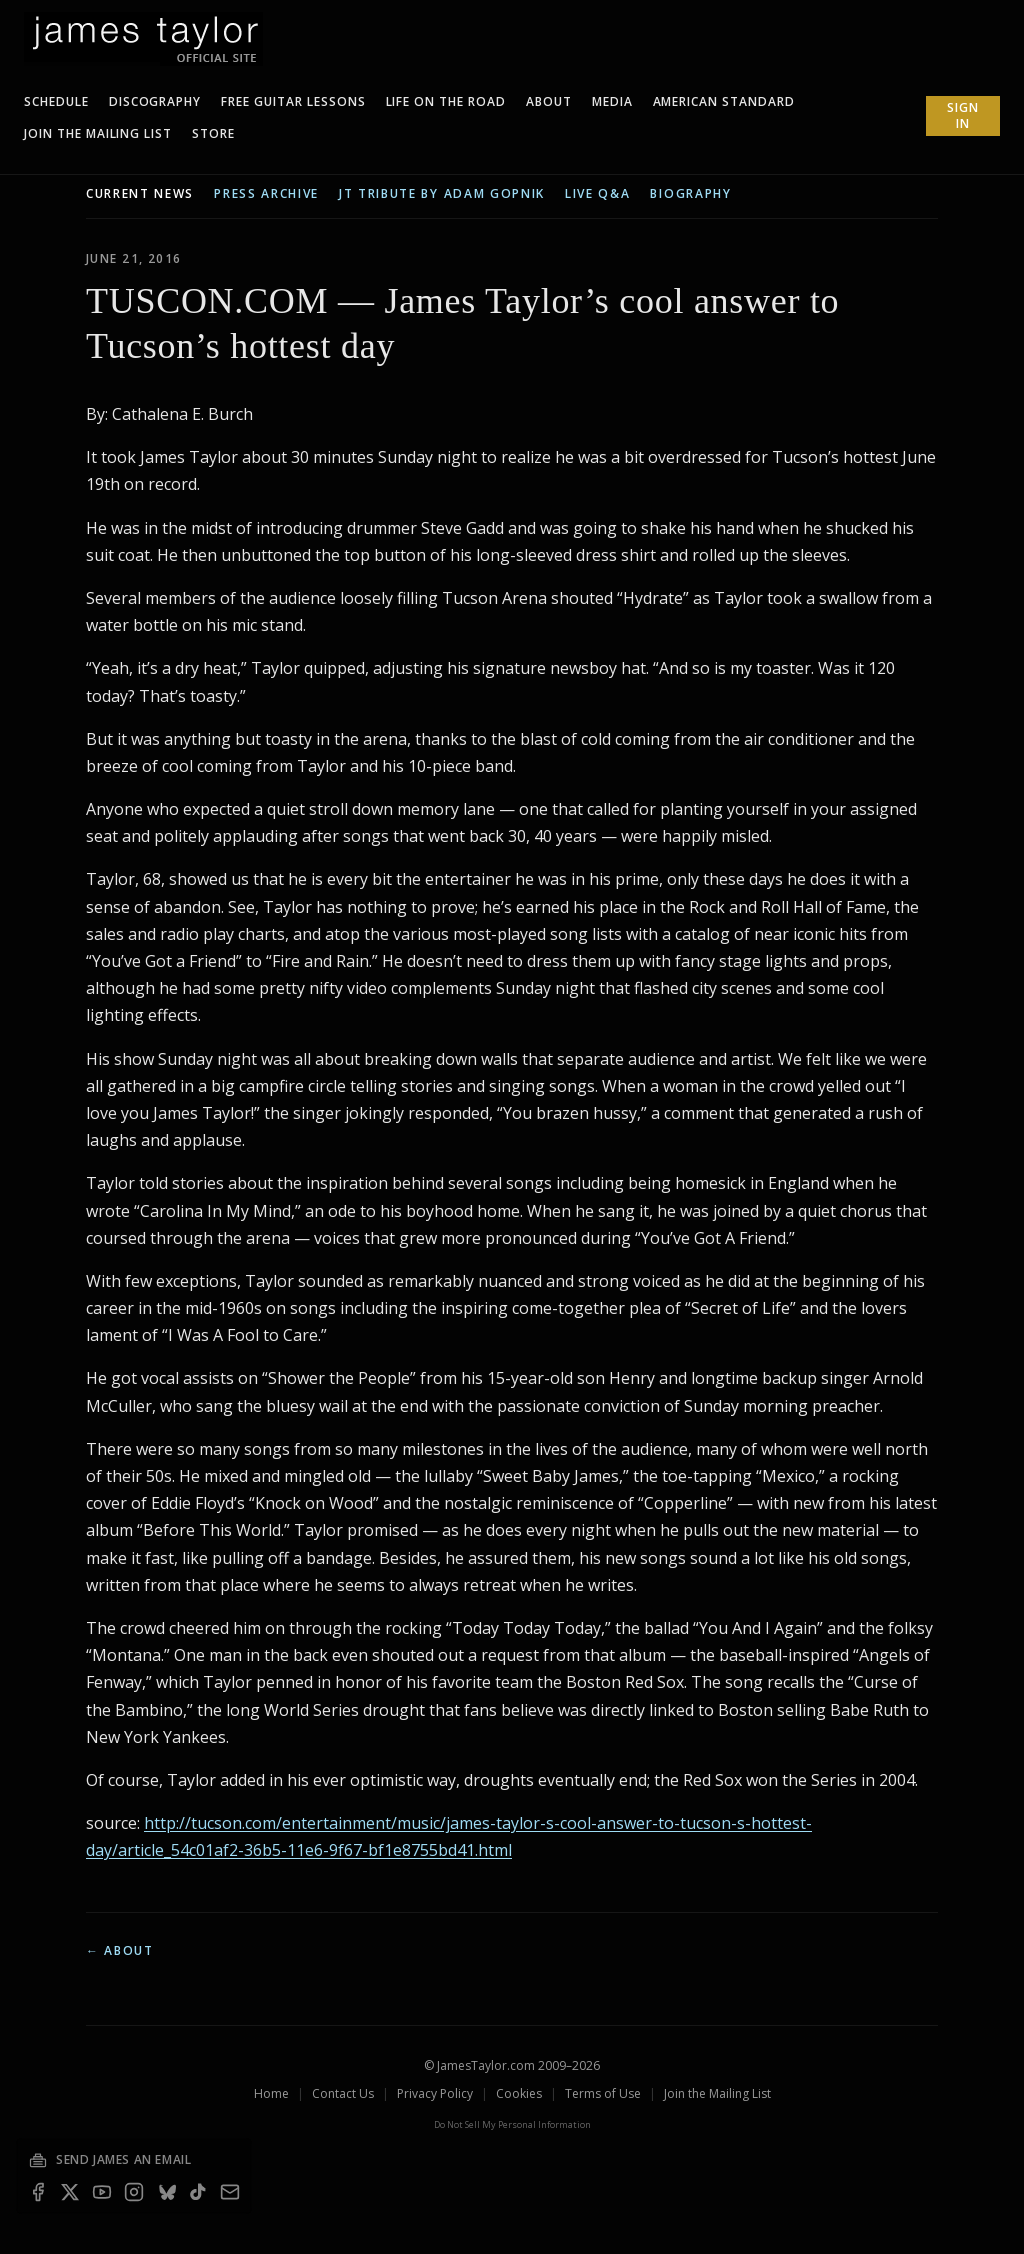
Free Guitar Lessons (293, 101)
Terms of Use (603, 2093)
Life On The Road (446, 101)
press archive (266, 194)
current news (140, 194)
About (549, 101)
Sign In (963, 115)
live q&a (597, 194)
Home (271, 2093)
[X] (70, 2192)
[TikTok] (198, 2192)
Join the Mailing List (717, 2093)
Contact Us (343, 2093)
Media (612, 101)
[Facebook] (38, 2192)
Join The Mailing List (98, 133)
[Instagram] (134, 2192)
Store (213, 133)
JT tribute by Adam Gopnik (442, 194)
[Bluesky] (166, 2192)
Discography (155, 101)
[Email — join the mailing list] (230, 2192)
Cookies (519, 2093)
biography (690, 194)
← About (120, 1950)
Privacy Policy (435, 2093)
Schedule (56, 101)
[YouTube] (102, 2192)
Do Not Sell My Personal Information (512, 2124)
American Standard (724, 101)
